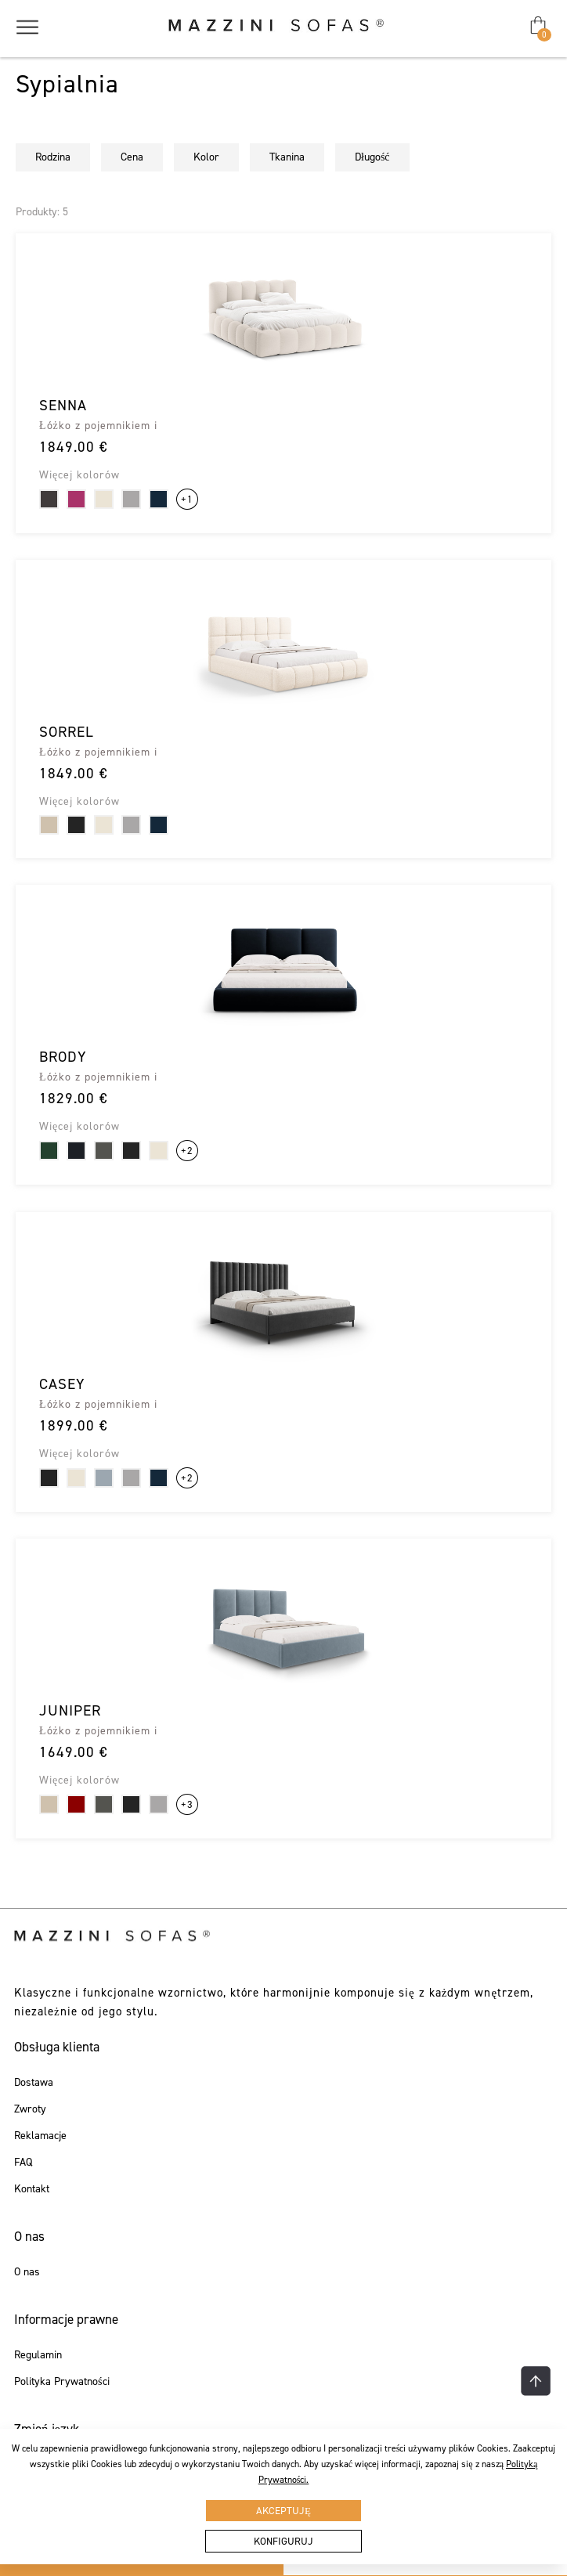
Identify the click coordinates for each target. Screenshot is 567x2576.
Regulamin (38, 2355)
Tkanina (287, 157)
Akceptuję (283, 2510)
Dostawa (33, 2082)
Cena (132, 157)
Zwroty (30, 2109)
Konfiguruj (283, 2541)
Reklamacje (40, 2135)
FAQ (23, 2162)
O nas (27, 2272)
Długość (372, 157)
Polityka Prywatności (61, 2381)
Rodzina (52, 157)
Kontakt (31, 2189)
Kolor (206, 157)
